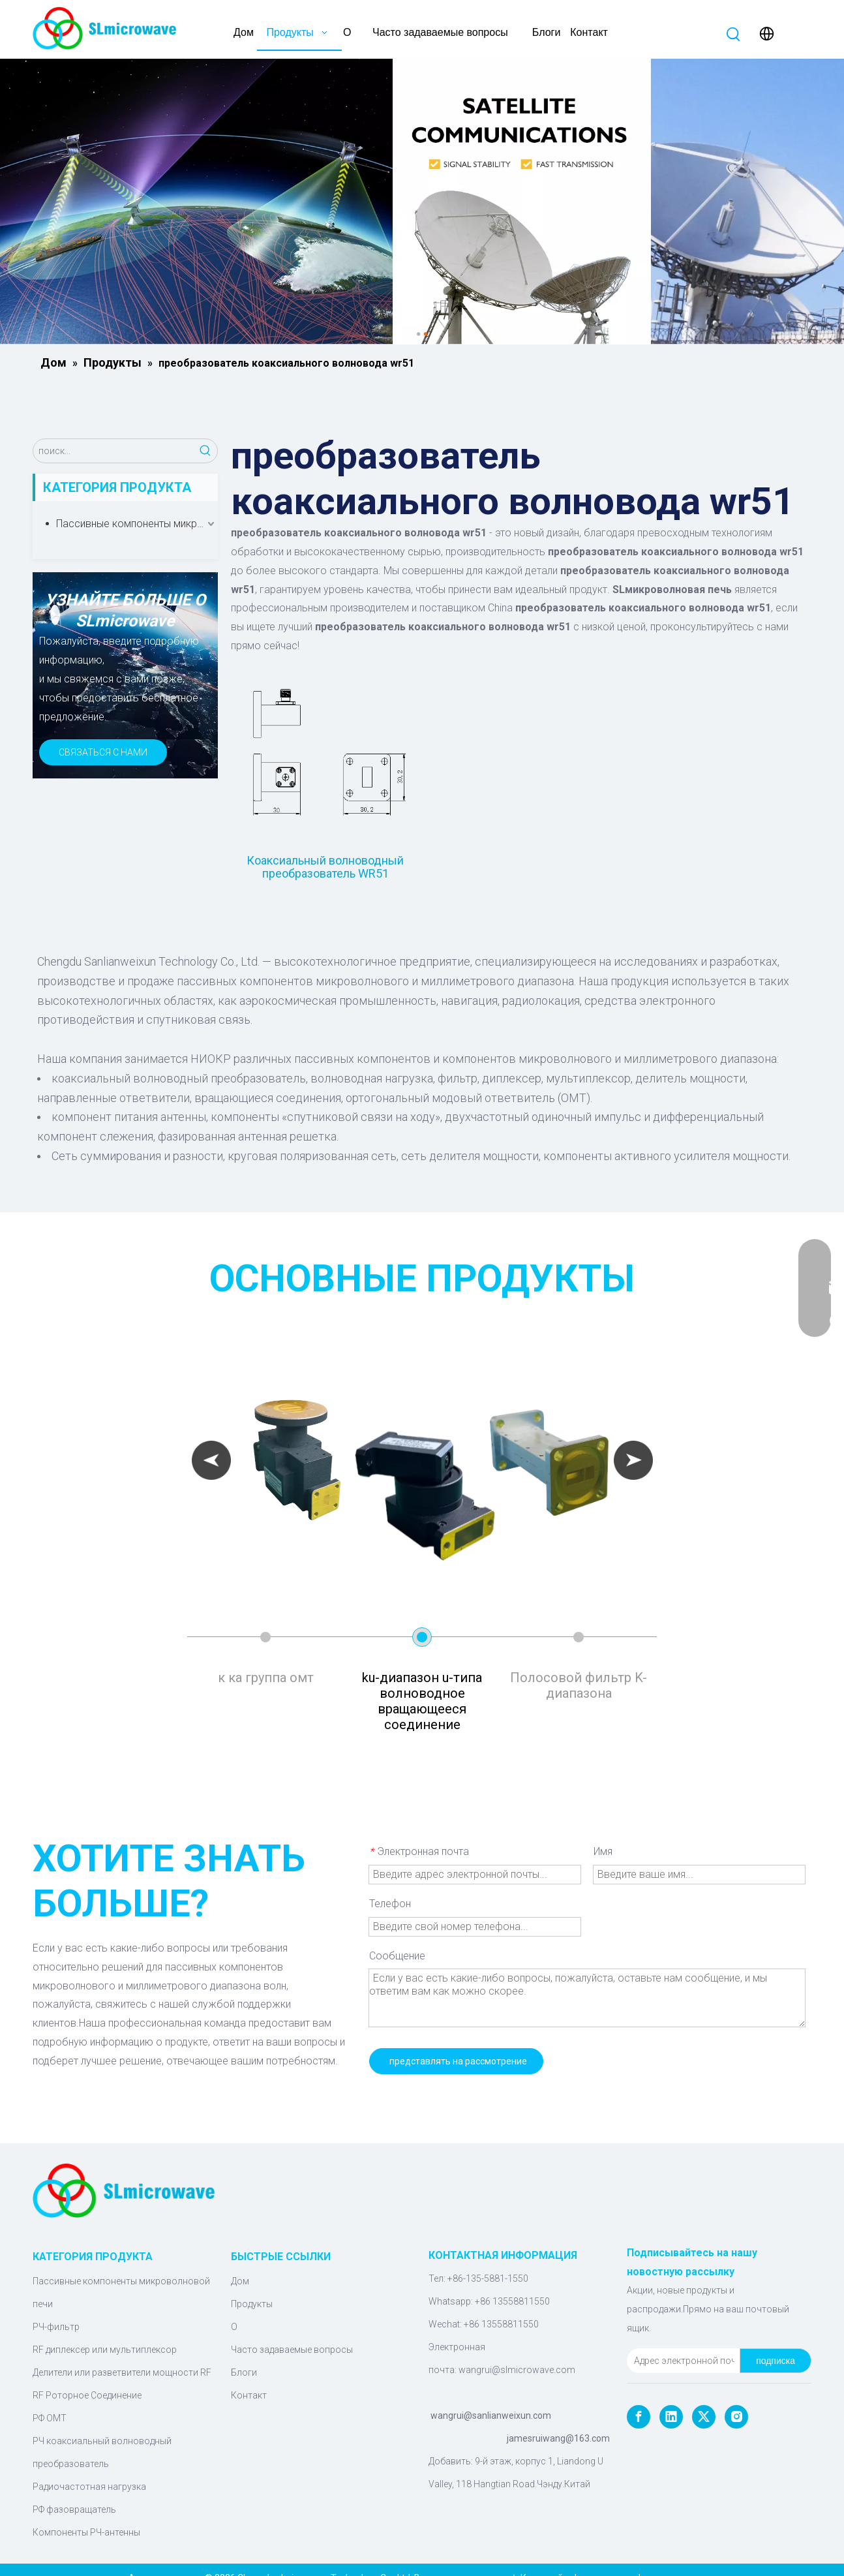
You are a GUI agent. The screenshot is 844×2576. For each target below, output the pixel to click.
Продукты (252, 2304)
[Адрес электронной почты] (680, 2360)
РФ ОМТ (50, 2418)
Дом (240, 2281)
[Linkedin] (671, 2417)
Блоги (244, 2372)
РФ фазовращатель (74, 2509)
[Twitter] (704, 2417)
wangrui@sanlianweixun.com (490, 2415)
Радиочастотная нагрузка (89, 2486)
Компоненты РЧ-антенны (86, 2532)
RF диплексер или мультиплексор (105, 2349)
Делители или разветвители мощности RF (122, 2372)
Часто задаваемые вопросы (292, 2349)
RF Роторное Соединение (87, 2395)
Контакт (249, 2395)
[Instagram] (736, 2417)
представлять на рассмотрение (458, 2061)
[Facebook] (638, 2417)
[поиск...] (113, 451)
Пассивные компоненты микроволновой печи (137, 523)
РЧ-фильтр (56, 2327)
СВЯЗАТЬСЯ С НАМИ (103, 752)
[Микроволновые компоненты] (422, 202)
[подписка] (775, 2360)
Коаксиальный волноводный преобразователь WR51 (325, 867)
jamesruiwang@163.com (558, 2438)
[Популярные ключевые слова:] (734, 34)
